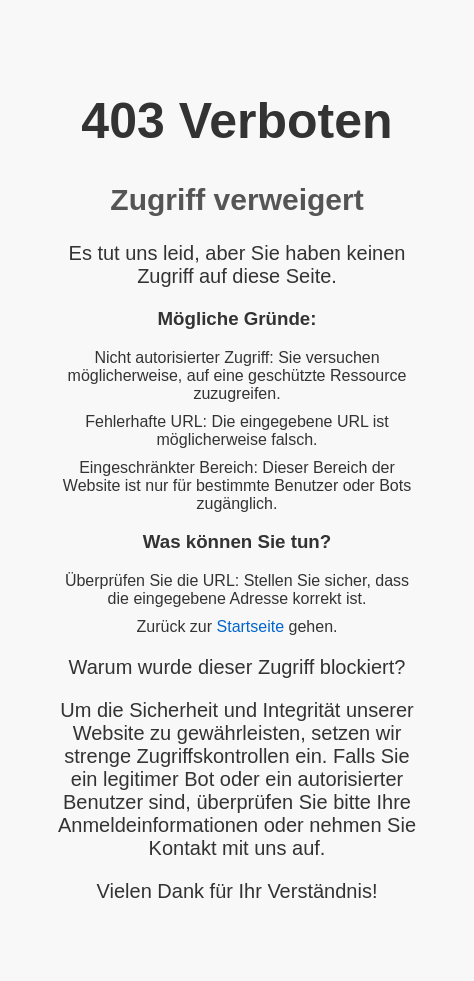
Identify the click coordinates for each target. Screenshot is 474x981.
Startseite (251, 626)
